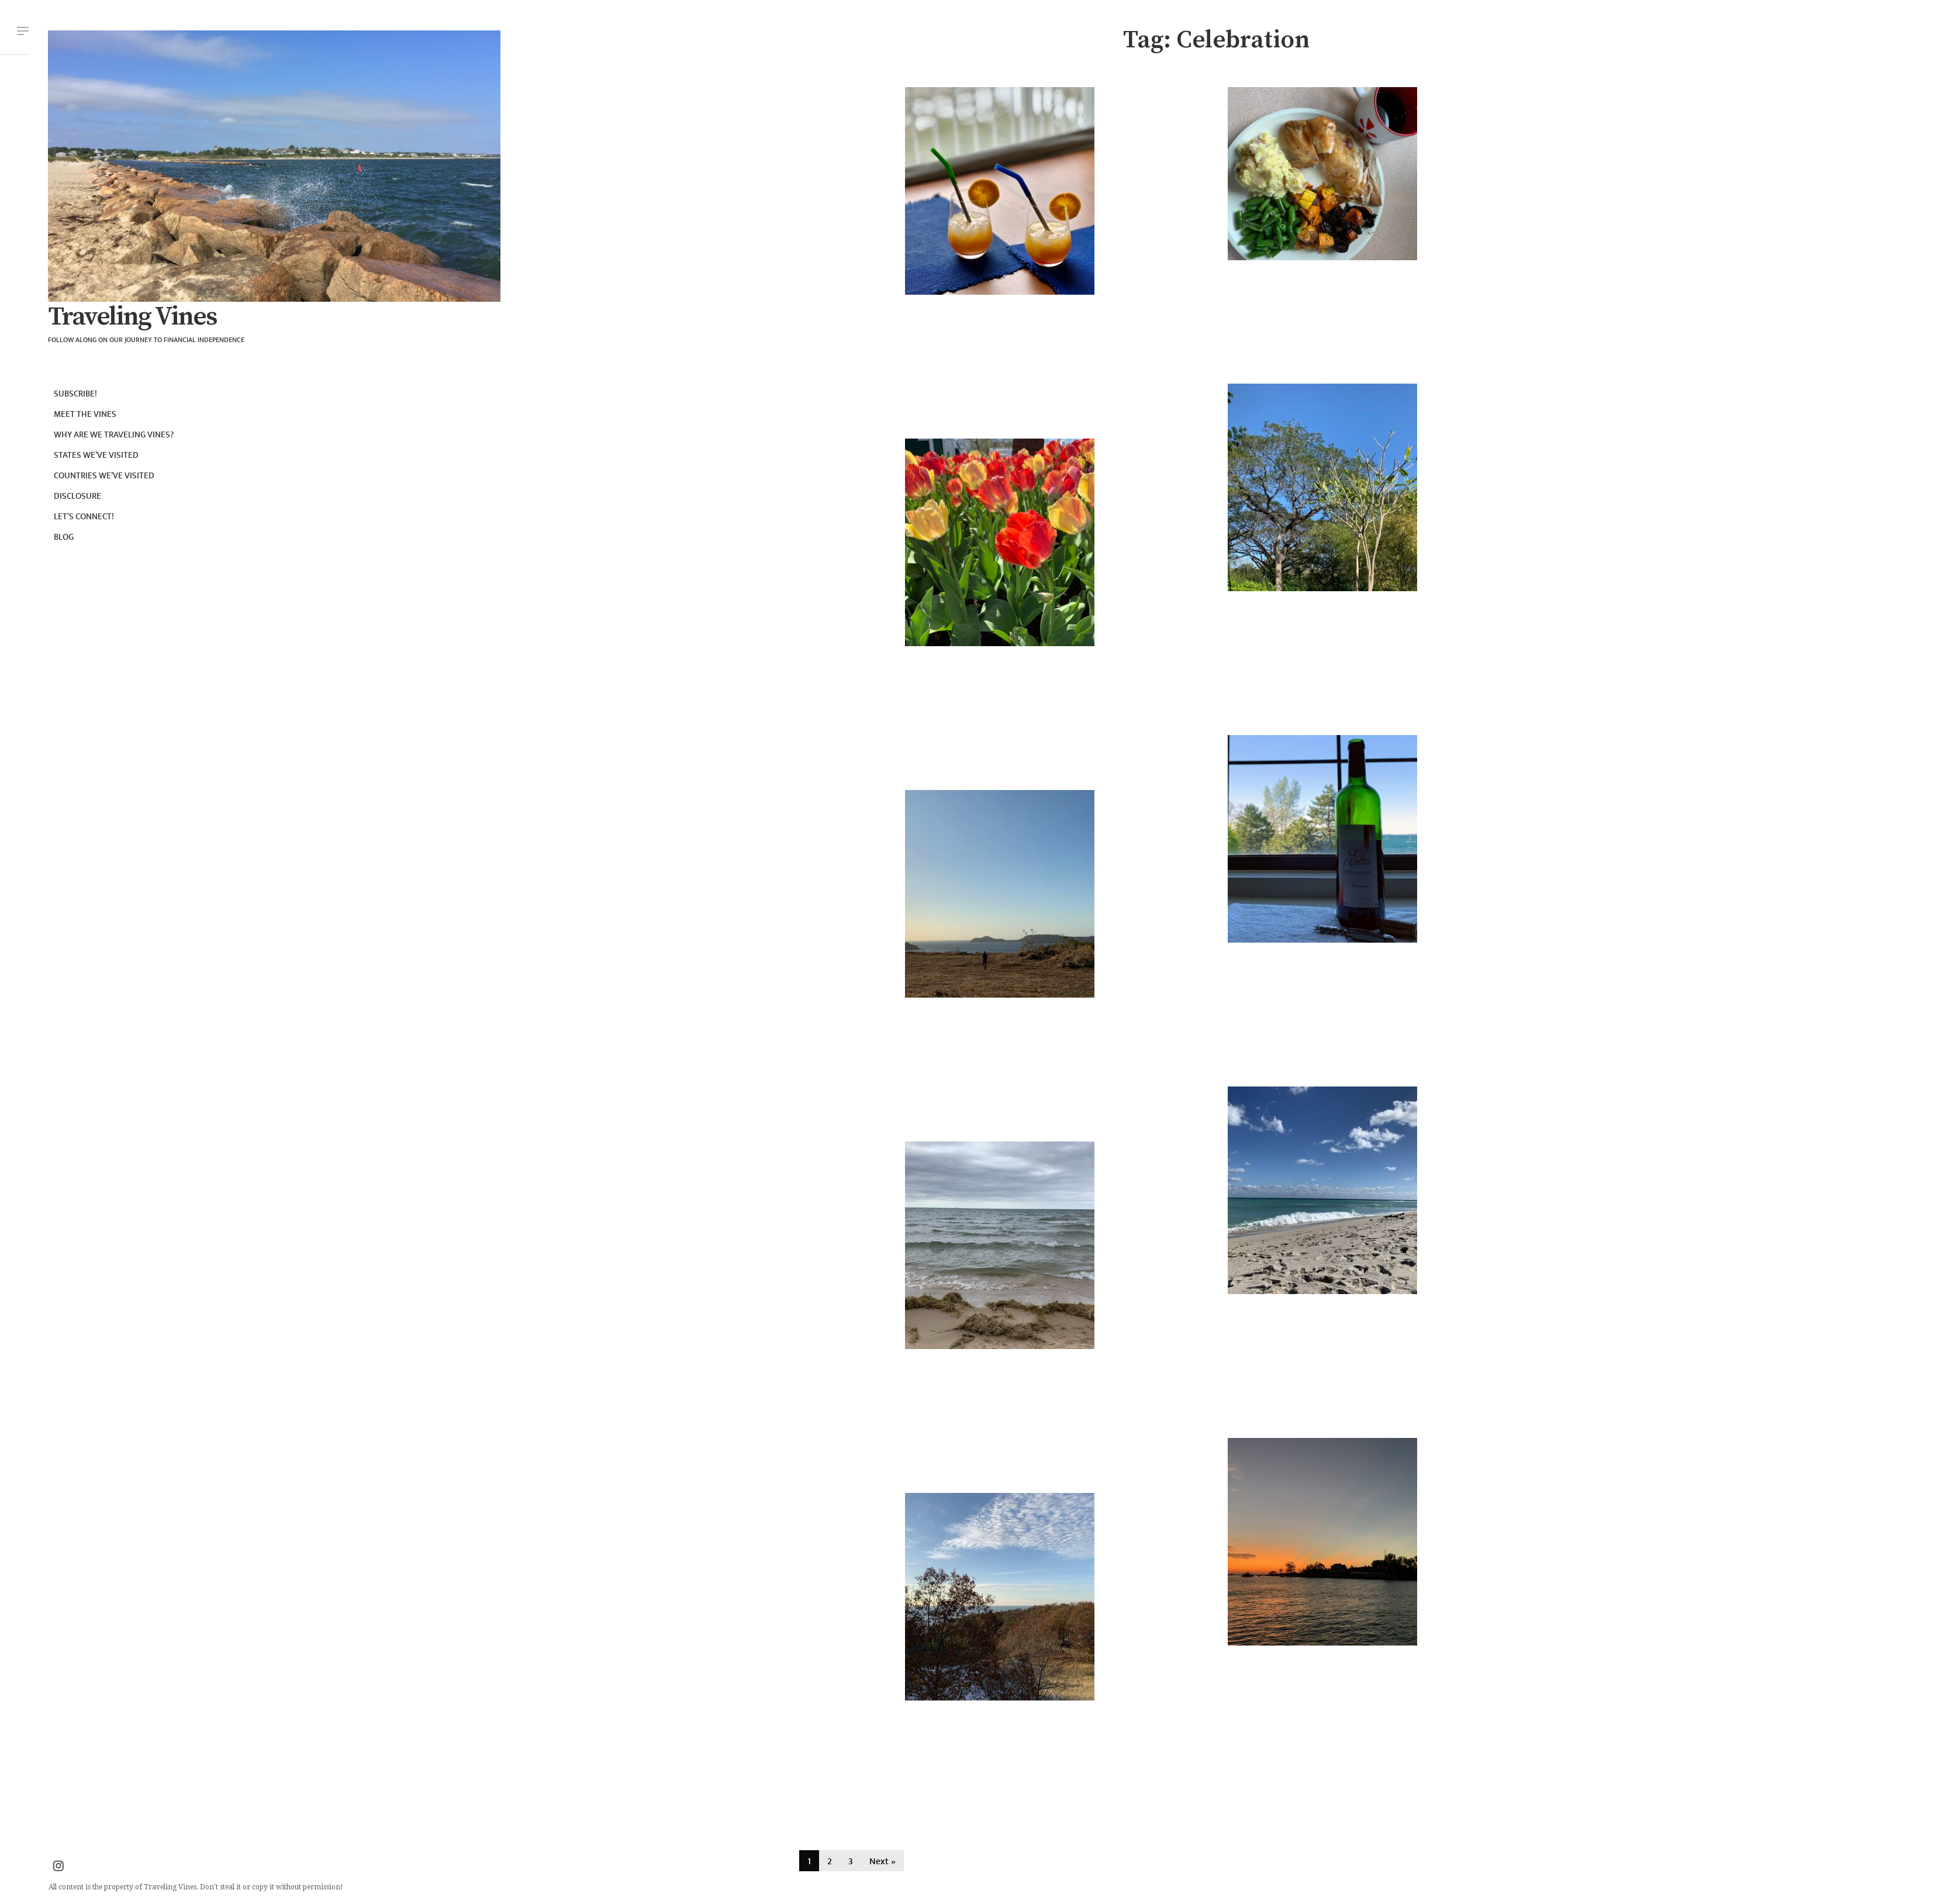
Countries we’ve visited (104, 475)
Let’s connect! (84, 516)
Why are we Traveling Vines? (114, 434)
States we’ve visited (96, 455)
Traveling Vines (132, 317)
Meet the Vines (85, 414)
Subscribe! (75, 394)
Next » (882, 1861)
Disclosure (77, 496)
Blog (64, 537)
